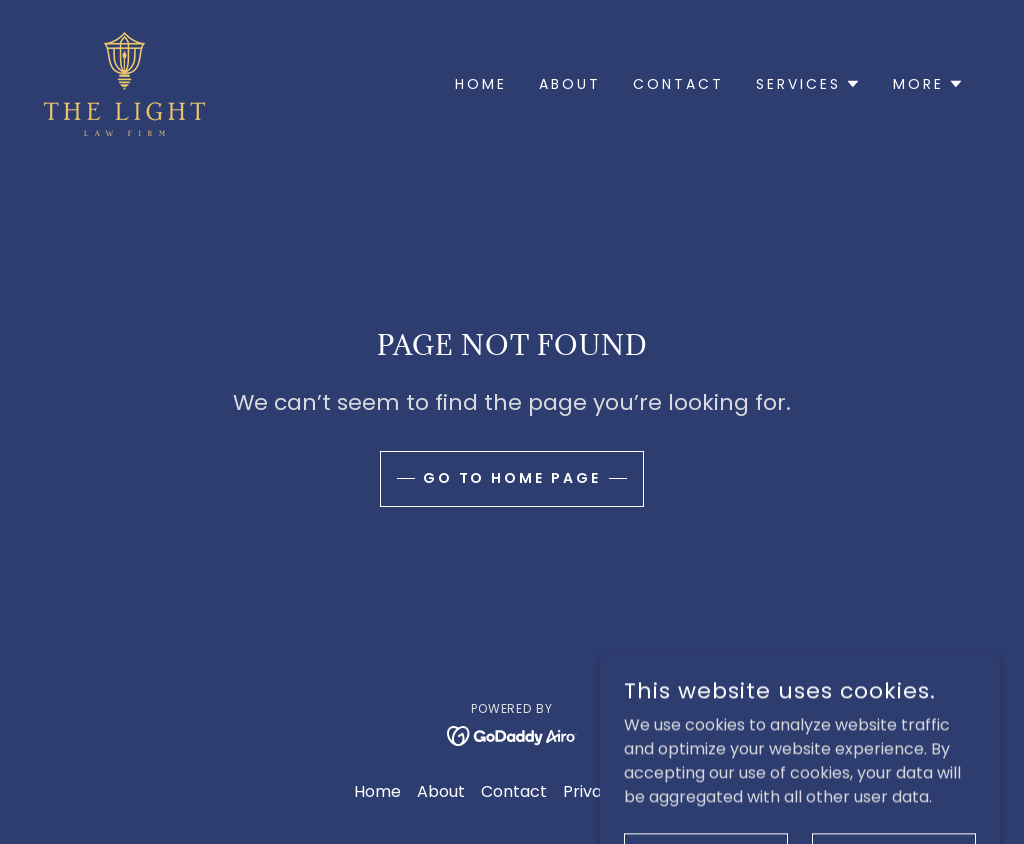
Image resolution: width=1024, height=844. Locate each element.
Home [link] (481, 84)
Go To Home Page (512, 478)
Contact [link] (678, 84)
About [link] (570, 84)
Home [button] (377, 791)
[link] (124, 82)
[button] (808, 84)
